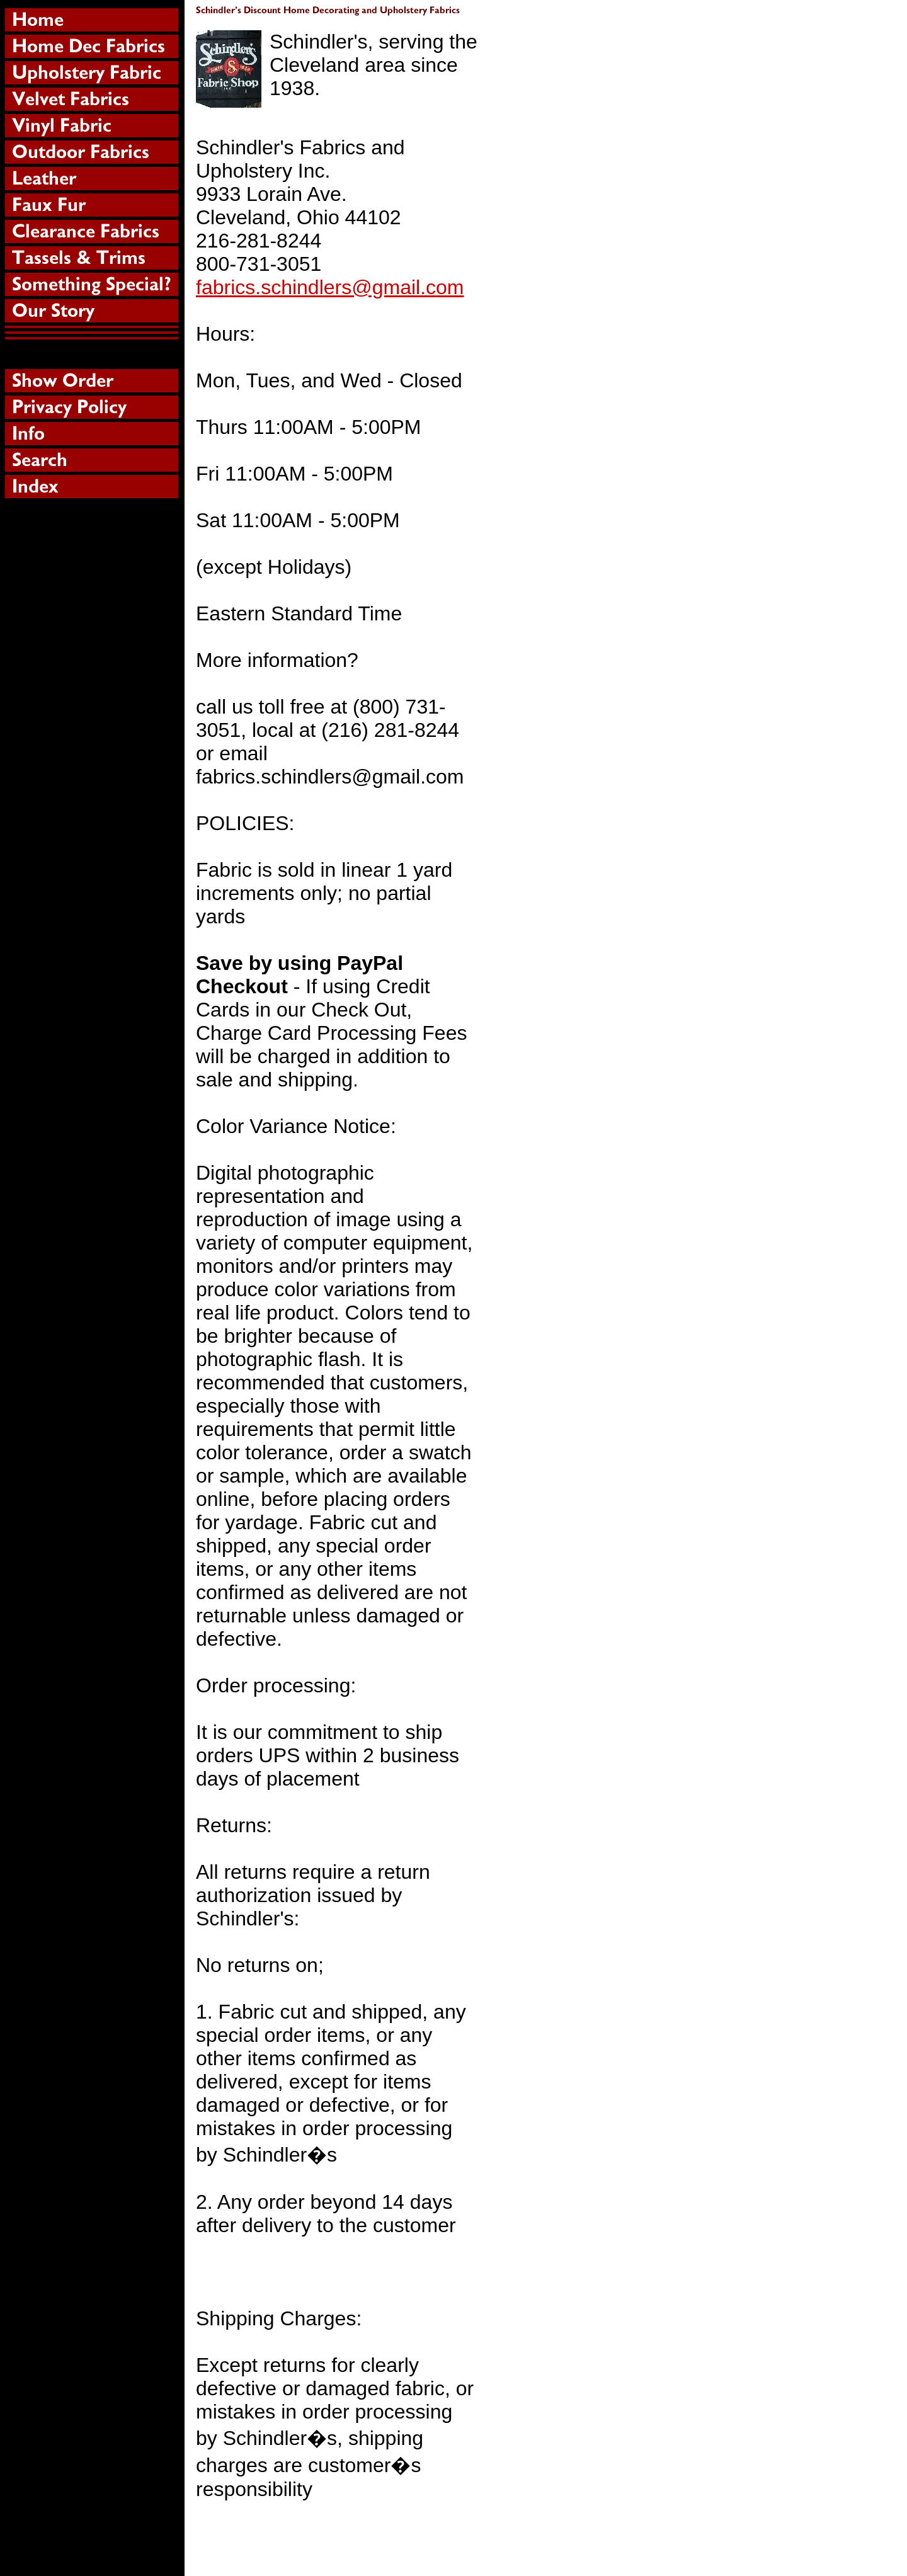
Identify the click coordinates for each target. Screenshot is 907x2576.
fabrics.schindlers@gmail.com (330, 287)
